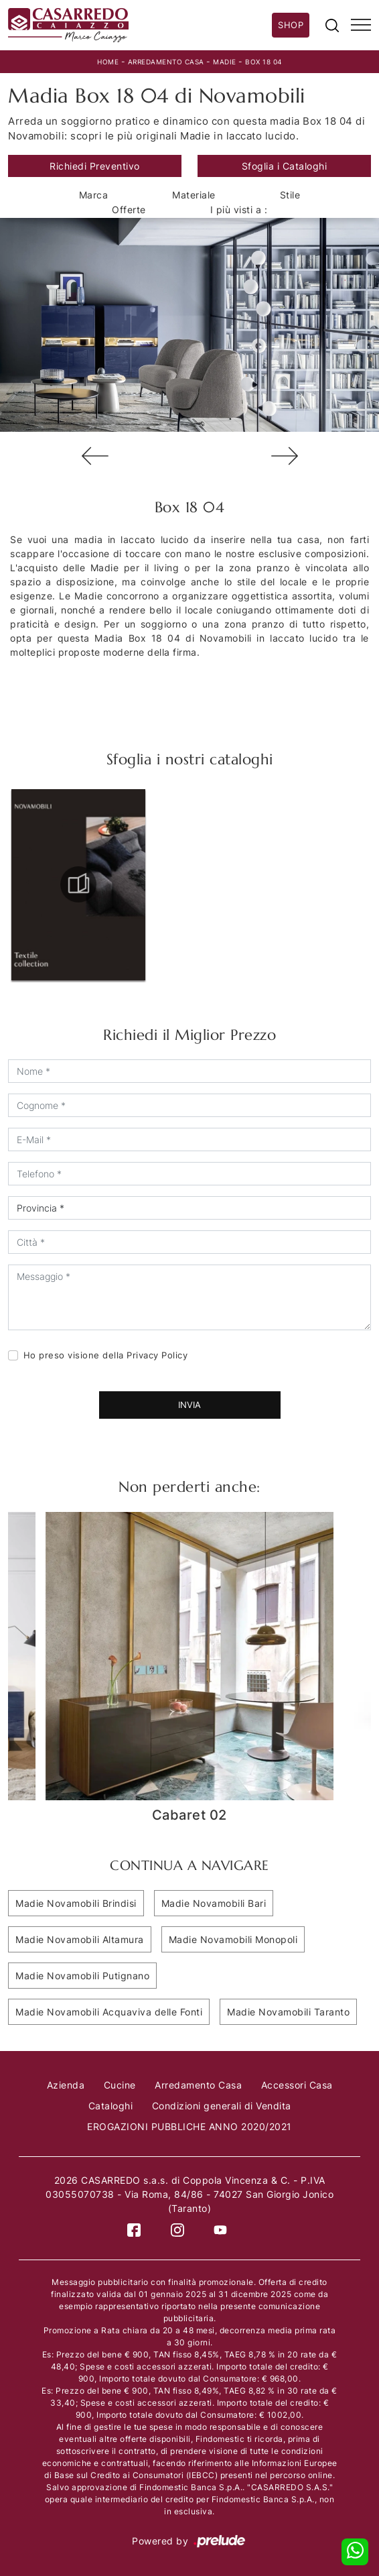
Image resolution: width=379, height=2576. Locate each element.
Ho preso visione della (105, 1355)
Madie (224, 62)
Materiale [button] (194, 194)
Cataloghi (110, 2105)
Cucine (120, 2085)
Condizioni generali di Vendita (221, 2105)
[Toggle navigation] (361, 25)
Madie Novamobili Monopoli (233, 1939)
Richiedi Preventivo (95, 166)
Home (108, 62)
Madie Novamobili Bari (214, 1903)
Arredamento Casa (166, 62)
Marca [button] (93, 194)
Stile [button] (290, 194)
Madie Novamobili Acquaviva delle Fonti (108, 2011)
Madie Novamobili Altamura (79, 1939)
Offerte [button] (129, 209)
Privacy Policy (157, 1355)
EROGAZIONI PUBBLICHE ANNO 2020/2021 (189, 2126)
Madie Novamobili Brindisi (76, 1903)
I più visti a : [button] (239, 209)
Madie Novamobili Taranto (288, 2011)
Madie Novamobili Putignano (82, 1975)
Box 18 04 (263, 62)
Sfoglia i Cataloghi (284, 166)
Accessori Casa (297, 2085)
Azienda (66, 2085)
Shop (290, 24)
